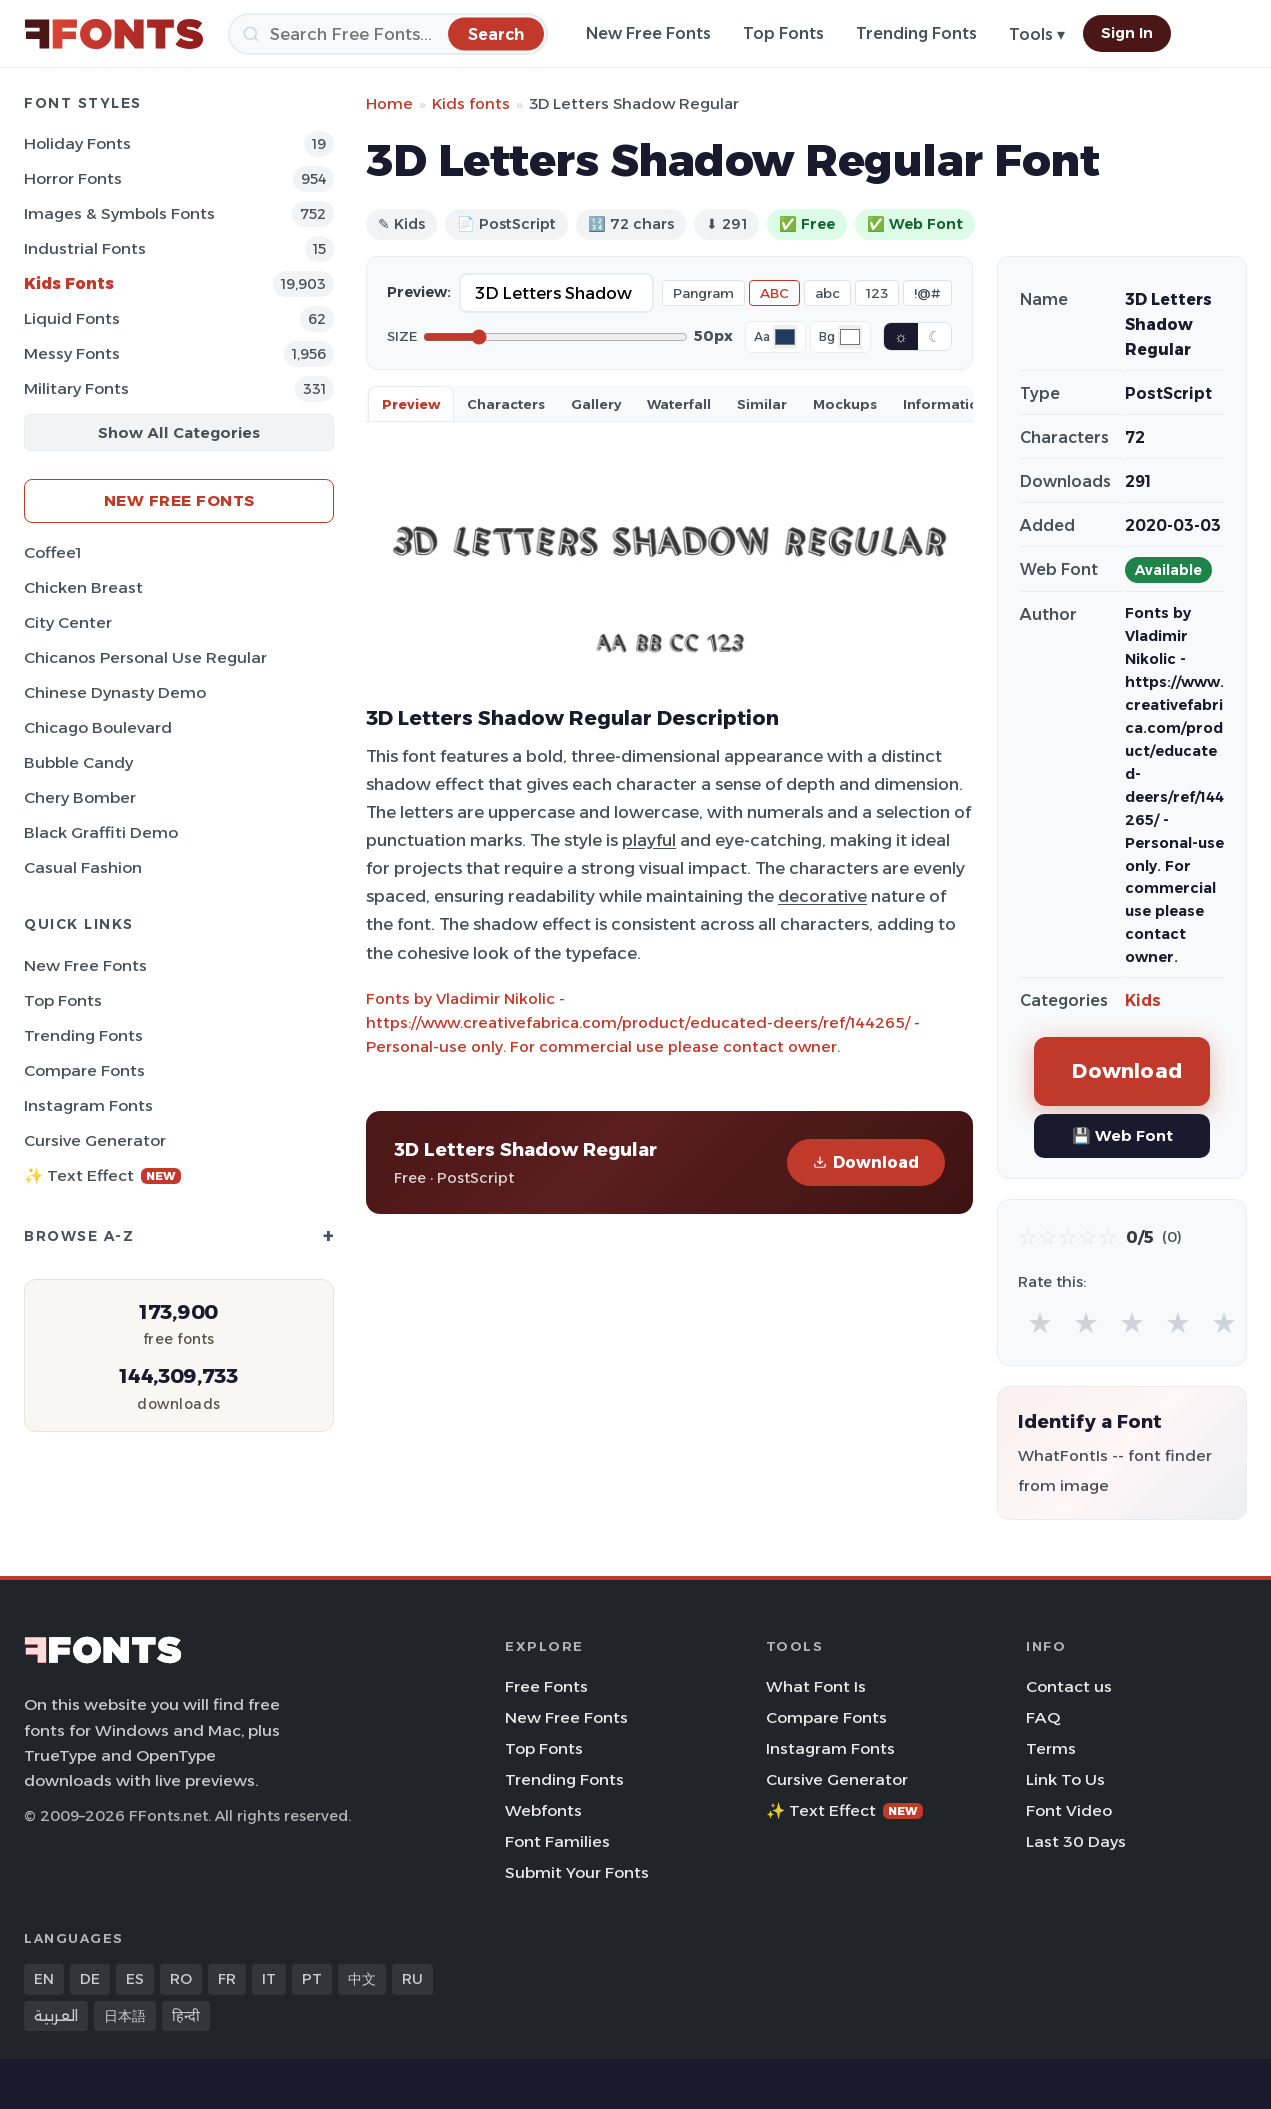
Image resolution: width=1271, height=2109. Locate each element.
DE (90, 1979)
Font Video (1069, 1810)
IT (269, 1979)
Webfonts (543, 1810)
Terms (1051, 1748)
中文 (362, 1979)
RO (181, 1979)
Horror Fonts (73, 178)
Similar (762, 404)
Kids (1143, 1000)
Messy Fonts (72, 353)
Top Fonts (783, 33)
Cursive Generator (95, 1140)
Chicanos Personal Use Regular (145, 657)
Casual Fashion (83, 867)
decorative (822, 896)
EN (44, 1979)
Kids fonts (471, 103)
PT (312, 1979)
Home (389, 103)
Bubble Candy (78, 762)
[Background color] (850, 337)
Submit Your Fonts (577, 1872)
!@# (927, 293)
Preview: (419, 292)
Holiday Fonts (77, 143)
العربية (56, 2016)
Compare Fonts (84, 1070)
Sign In (1127, 33)
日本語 (125, 2016)
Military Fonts (76, 388)
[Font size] (555, 337)
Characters (506, 404)
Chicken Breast (83, 587)
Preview (411, 404)
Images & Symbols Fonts (119, 213)
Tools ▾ (1037, 34)
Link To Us (1065, 1779)
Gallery (596, 404)
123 (877, 293)
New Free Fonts (648, 33)
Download (866, 1162)
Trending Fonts (916, 33)
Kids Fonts (69, 283)
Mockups (845, 404)
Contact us (1069, 1686)
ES (135, 1979)
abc (827, 293)
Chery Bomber (80, 797)
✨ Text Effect (102, 1175)
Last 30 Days (1076, 1841)
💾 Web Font (1122, 1135)
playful (649, 840)
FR (227, 1979)
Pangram (703, 293)
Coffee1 (52, 552)
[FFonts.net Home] (114, 34)
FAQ (1043, 1717)
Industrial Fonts (85, 248)
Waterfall (679, 404)
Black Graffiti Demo (101, 832)
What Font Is (816, 1686)
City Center (68, 622)
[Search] (388, 34)
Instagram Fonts (88, 1105)
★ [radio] (1040, 1322)
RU (412, 1979)
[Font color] (785, 337)
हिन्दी (186, 2016)
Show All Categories (179, 432)
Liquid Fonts (72, 318)
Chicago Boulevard (98, 727)
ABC (774, 293)
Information (945, 404)
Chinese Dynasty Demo (115, 692)
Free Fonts (546, 1686)
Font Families (557, 1841)
